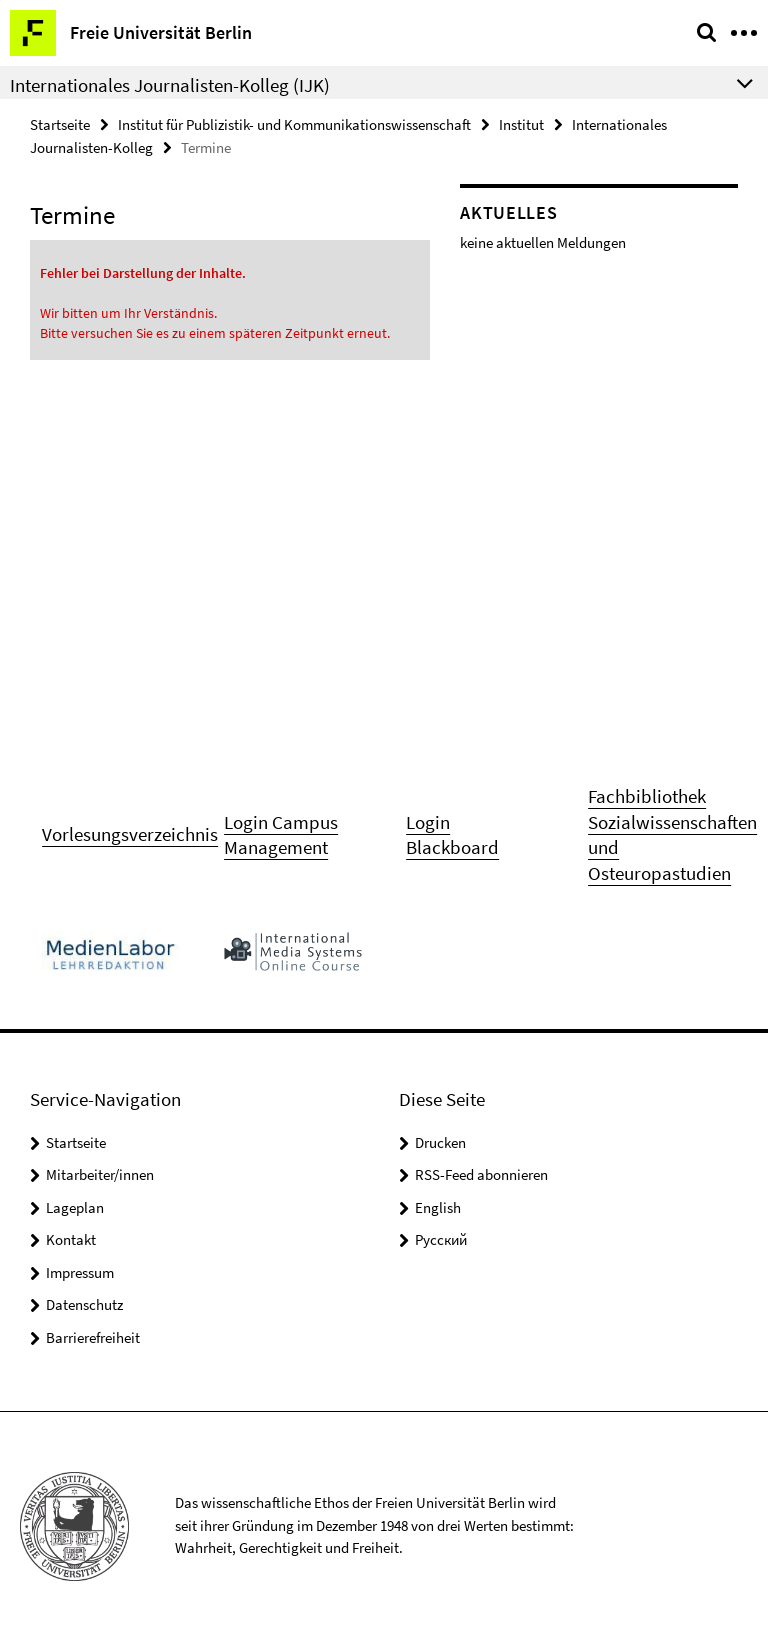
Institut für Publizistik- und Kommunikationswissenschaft (294, 124)
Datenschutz (84, 1304)
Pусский (441, 1239)
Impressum (80, 1272)
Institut (521, 124)
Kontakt (71, 1239)
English (438, 1207)
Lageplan (75, 1207)
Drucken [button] (440, 1142)
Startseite (60, 124)
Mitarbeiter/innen (100, 1174)
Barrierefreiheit (93, 1337)
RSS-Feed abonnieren (481, 1174)
